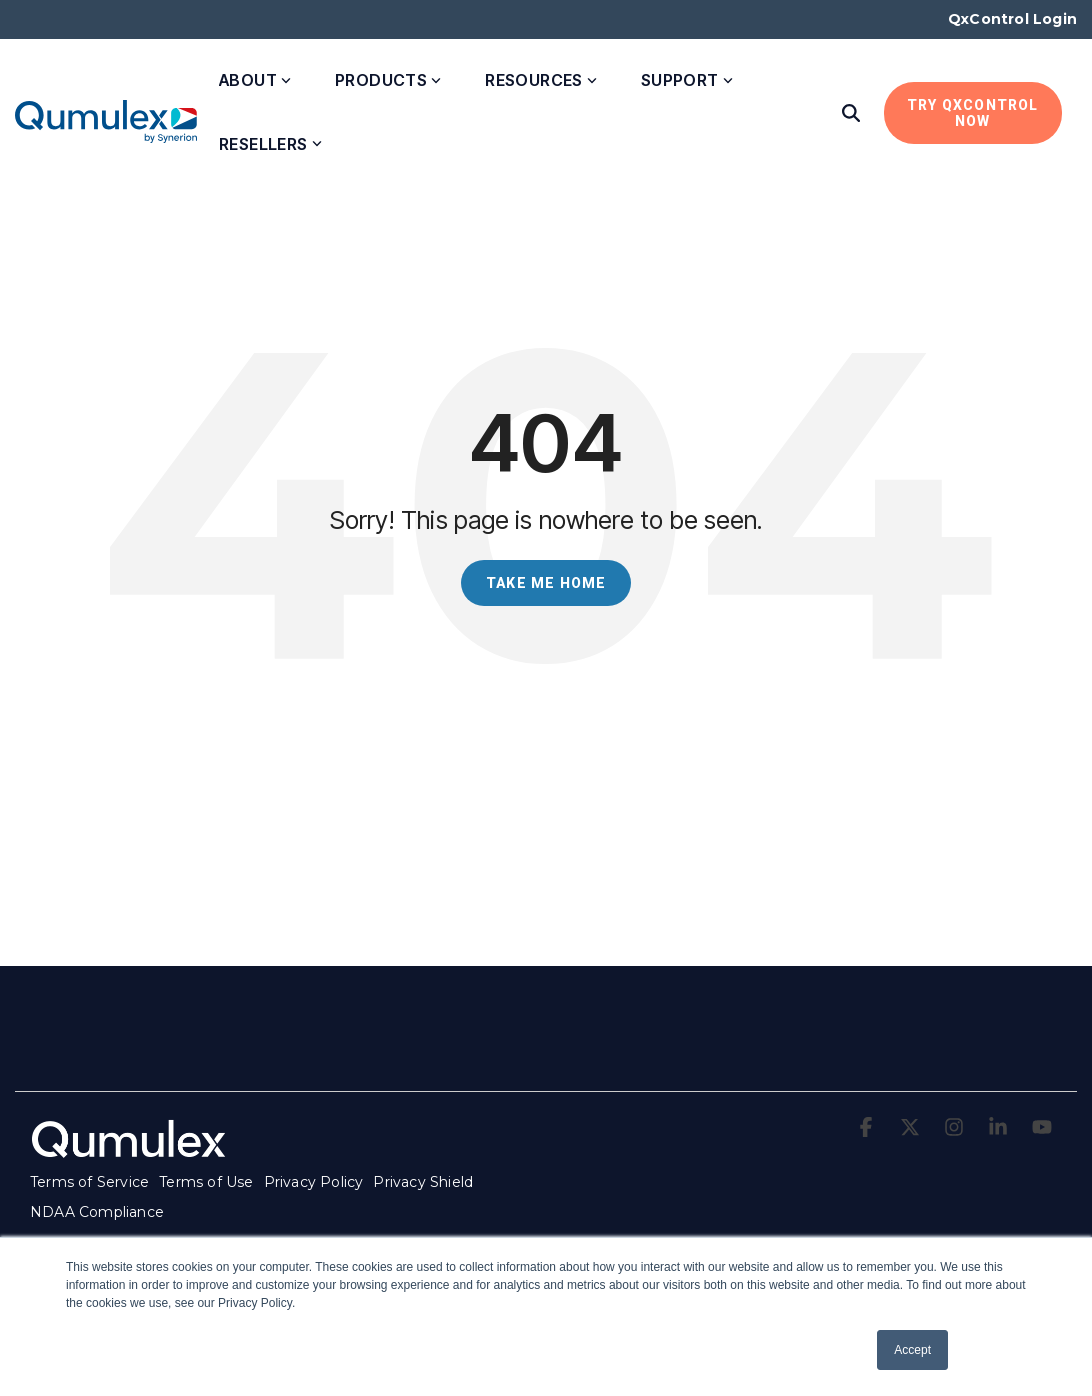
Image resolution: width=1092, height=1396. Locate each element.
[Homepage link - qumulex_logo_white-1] (130, 1150)
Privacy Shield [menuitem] (423, 1182)
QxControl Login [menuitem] (1012, 19)
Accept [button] (912, 1350)
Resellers (270, 144)
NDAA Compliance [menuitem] (97, 1212)
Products (388, 80)
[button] (868, 1128)
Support (687, 80)
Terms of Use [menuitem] (206, 1182)
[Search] (851, 113)
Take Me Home (546, 583)
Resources (541, 80)
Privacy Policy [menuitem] (314, 1182)
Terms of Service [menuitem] (89, 1182)
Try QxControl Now (973, 113)
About (255, 80)
